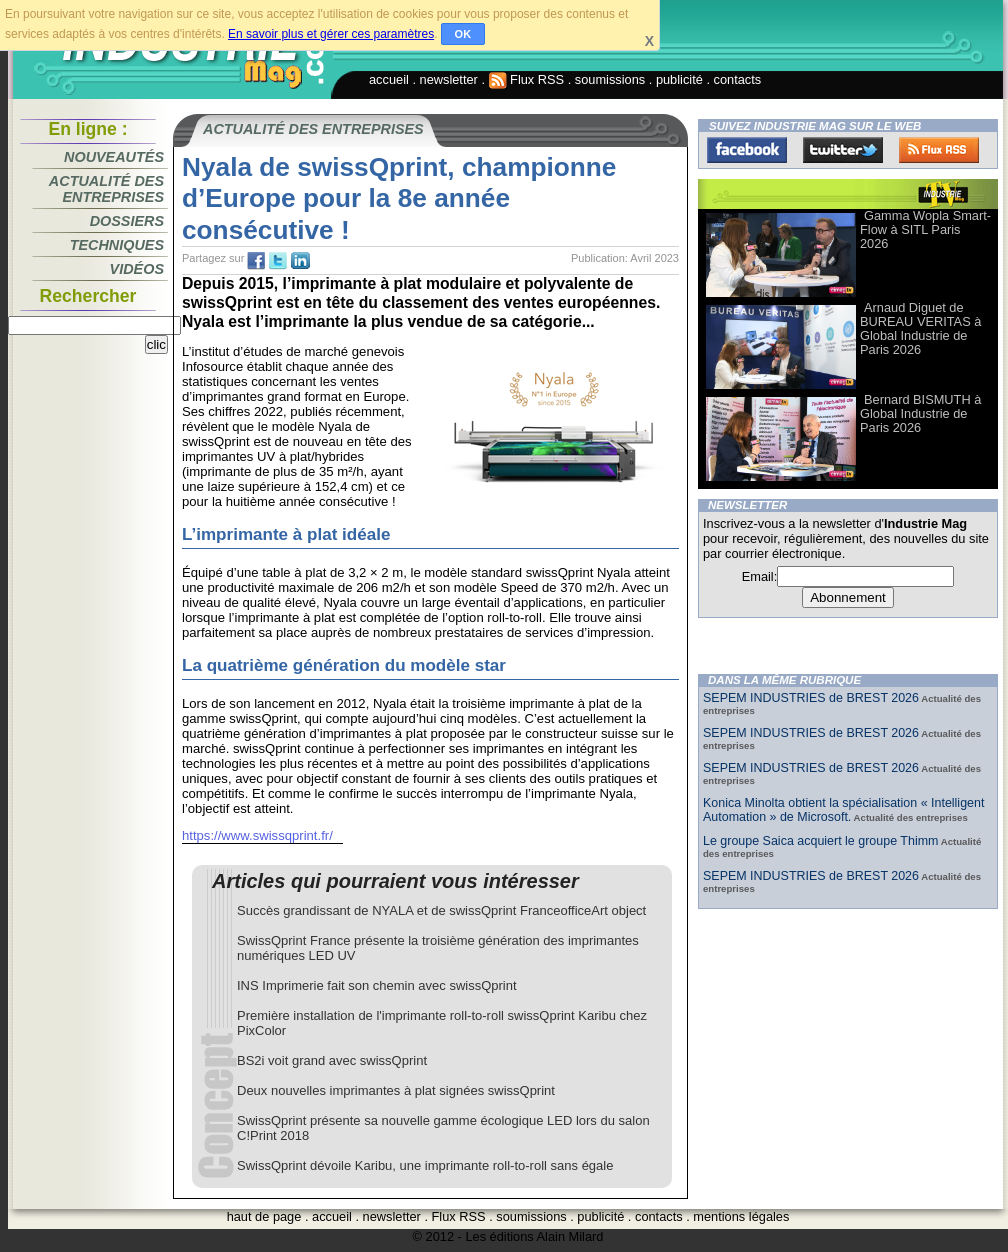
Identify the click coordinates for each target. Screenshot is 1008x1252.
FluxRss (939, 150)
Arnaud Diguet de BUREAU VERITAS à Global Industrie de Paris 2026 (920, 328)
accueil (389, 79)
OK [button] (463, 34)
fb (256, 261)
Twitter (843, 150)
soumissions (610, 79)
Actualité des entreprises (106, 189)
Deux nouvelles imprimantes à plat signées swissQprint (396, 1090)
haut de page (264, 1216)
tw (278, 261)
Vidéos (137, 269)
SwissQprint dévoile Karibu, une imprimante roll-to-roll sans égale (425, 1165)
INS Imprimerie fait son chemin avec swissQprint (377, 985)
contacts (738, 79)
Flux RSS (527, 79)
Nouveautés (114, 157)
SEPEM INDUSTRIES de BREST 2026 (811, 698)
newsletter (449, 79)
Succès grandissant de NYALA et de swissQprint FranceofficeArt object (441, 910)
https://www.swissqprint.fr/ (257, 835)
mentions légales (741, 1216)
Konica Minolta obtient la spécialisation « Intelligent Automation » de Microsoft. (843, 810)
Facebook (747, 150)
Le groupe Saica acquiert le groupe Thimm (820, 841)
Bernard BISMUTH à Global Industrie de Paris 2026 (920, 413)
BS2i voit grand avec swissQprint (332, 1060)
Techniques (117, 245)
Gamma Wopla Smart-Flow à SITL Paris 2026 (925, 229)
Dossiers (127, 221)
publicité (679, 79)
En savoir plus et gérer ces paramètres (331, 34)
